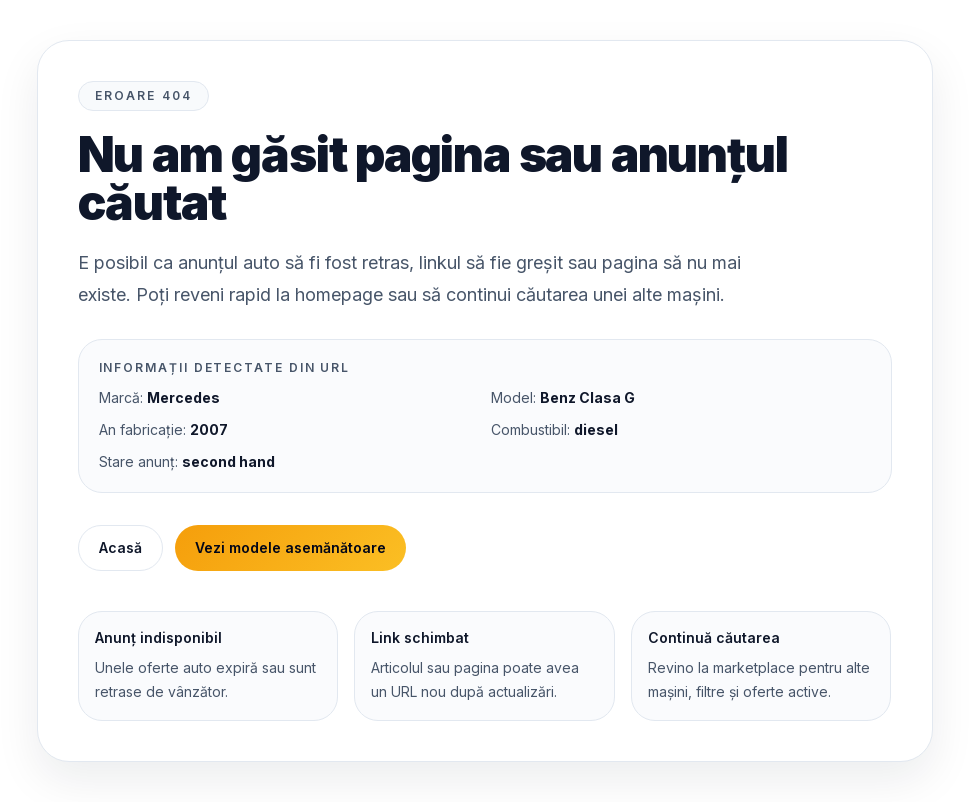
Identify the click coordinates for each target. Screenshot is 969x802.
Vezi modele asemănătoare (290, 547)
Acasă (120, 547)
